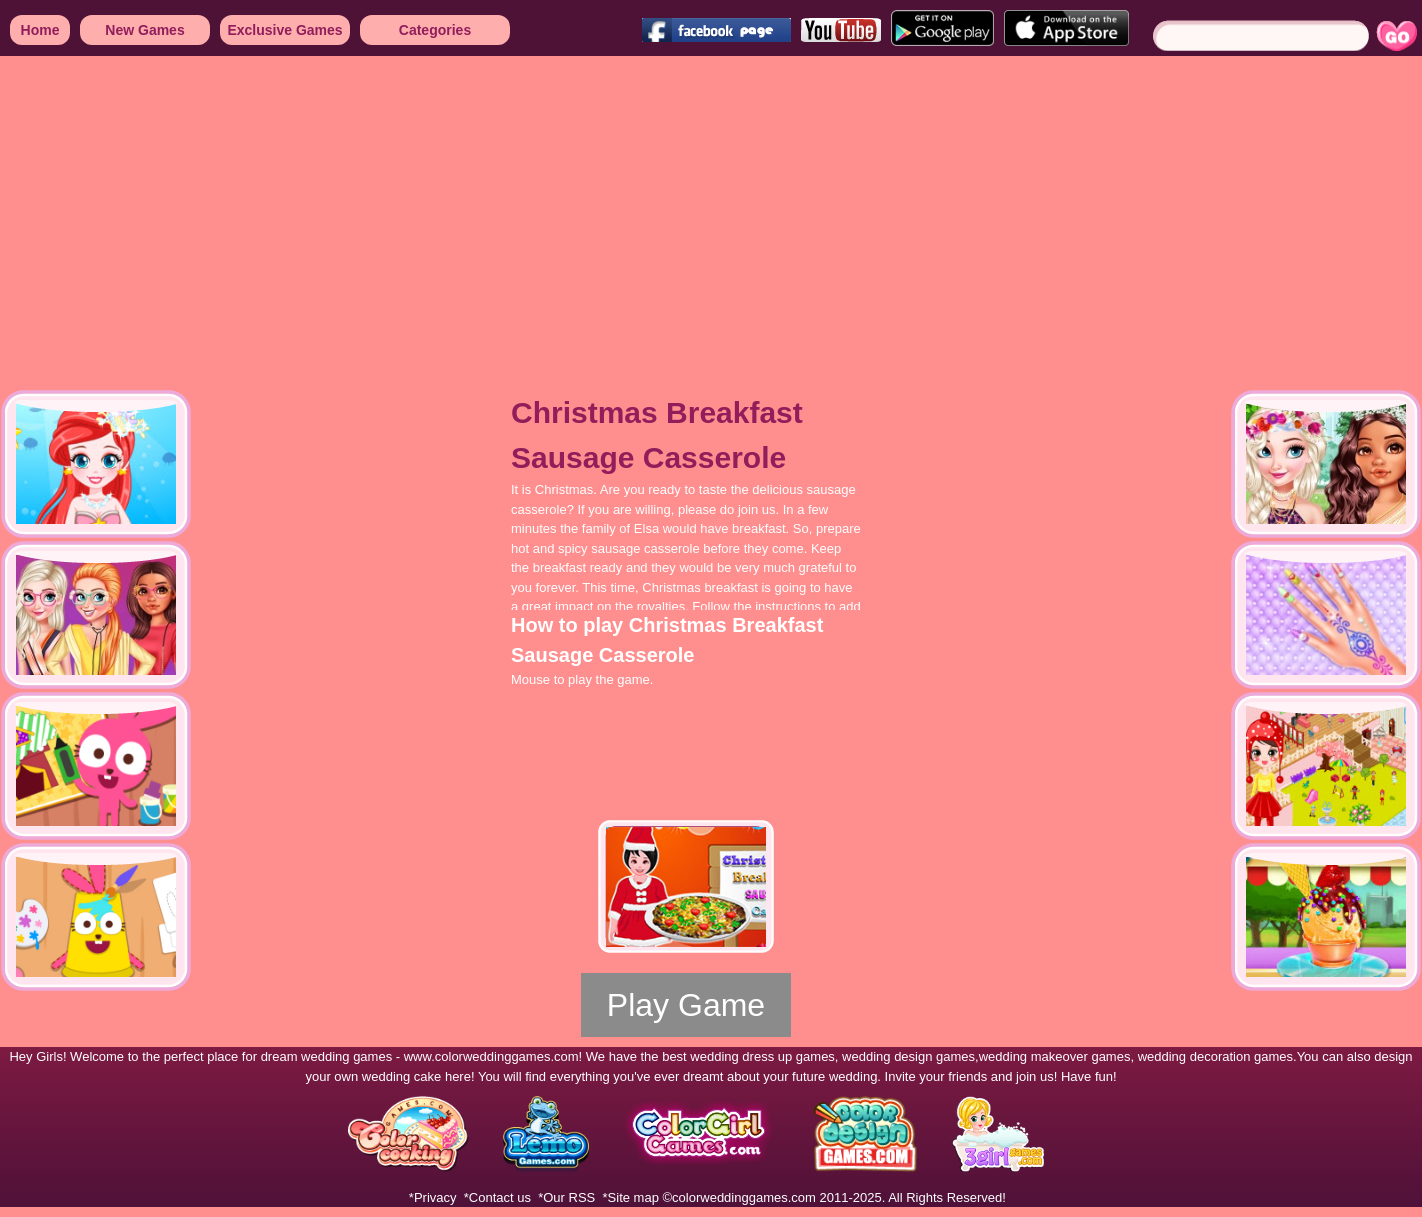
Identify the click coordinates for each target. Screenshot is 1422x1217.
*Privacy (433, 1197)
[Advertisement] (600, 210)
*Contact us (497, 1197)
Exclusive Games (284, 30)
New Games (144, 30)
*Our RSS (566, 1197)
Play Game (686, 1005)
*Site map (631, 1197)
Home (40, 30)
